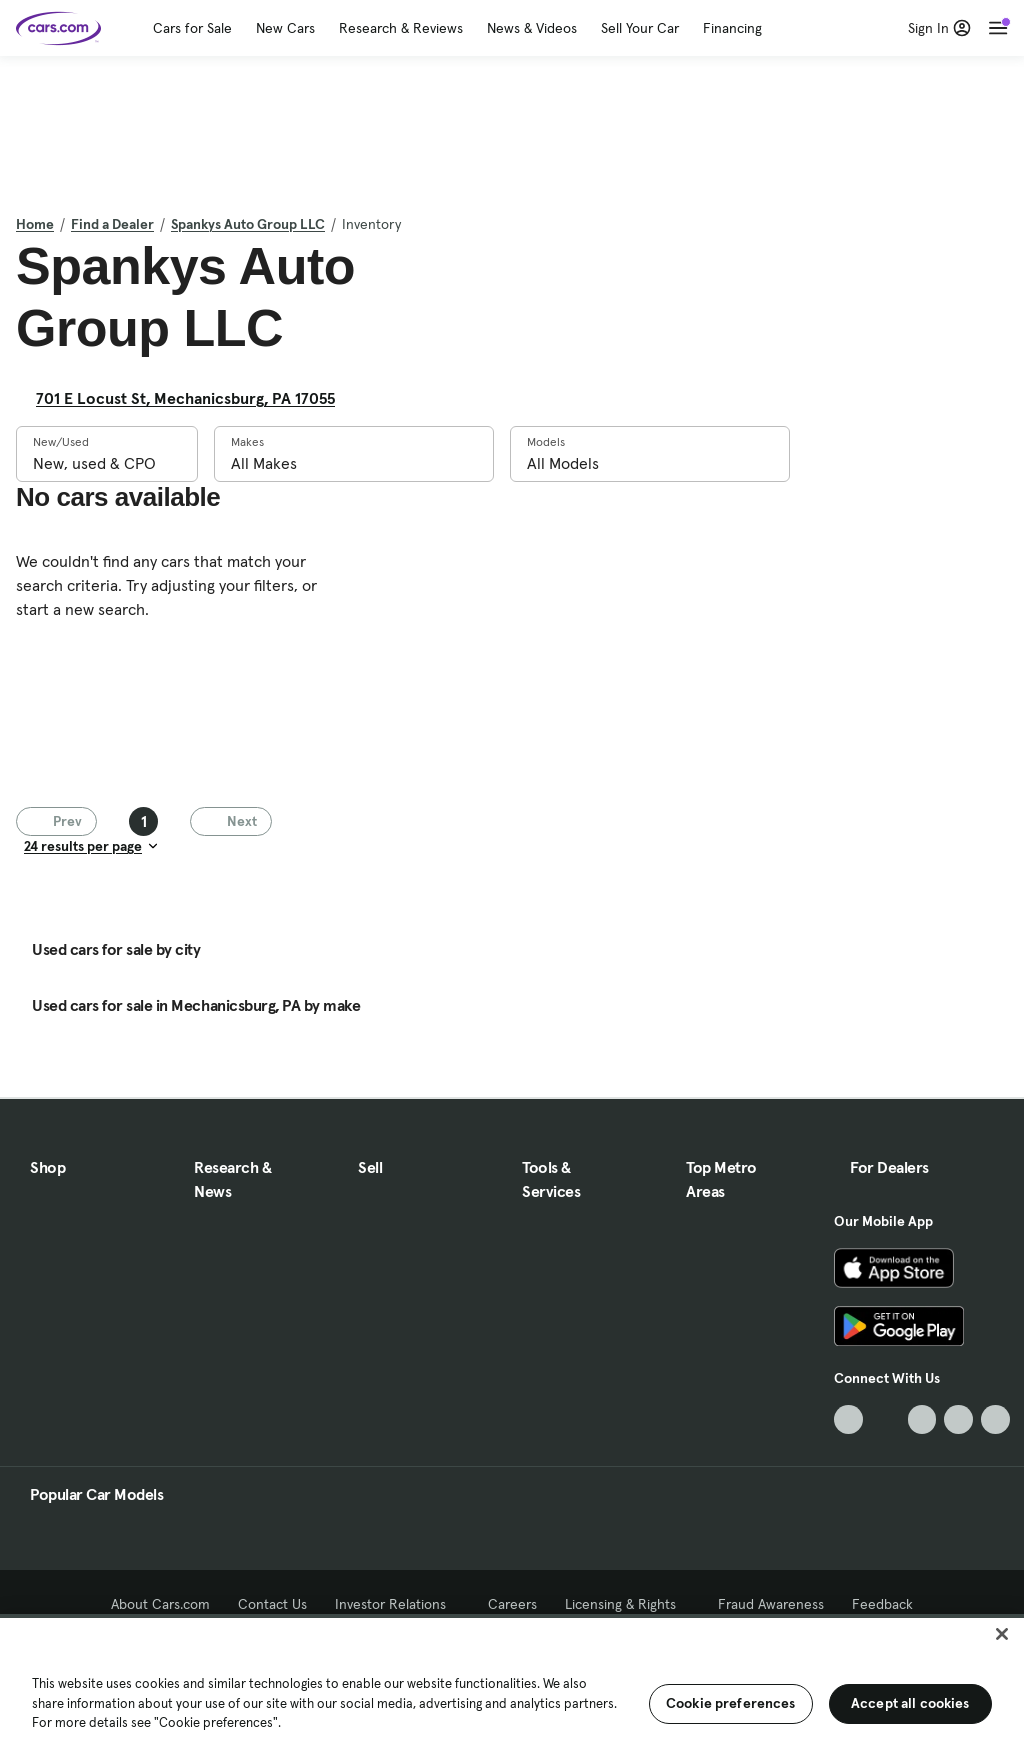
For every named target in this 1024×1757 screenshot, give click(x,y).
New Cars (285, 28)
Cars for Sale (192, 28)
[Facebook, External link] (885, 1419)
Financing (732, 28)
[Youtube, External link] (922, 1419)
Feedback (882, 1604)
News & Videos (532, 28)
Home (35, 224)
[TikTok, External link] (848, 1419)
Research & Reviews (401, 28)
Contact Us (272, 1604)
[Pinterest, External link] (995, 1419)
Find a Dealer (112, 224)
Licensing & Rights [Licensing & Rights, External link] (627, 1604)
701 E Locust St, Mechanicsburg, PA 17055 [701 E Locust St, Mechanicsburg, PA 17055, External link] (193, 398)
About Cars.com (160, 1604)
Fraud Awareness (771, 1604)
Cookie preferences (731, 1703)
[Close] (1002, 1634)
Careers (512, 1604)
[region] (512, 1685)
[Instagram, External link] (958, 1419)
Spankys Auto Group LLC (248, 224)
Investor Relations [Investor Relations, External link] (397, 1604)
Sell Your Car (640, 28)
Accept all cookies (910, 1703)
